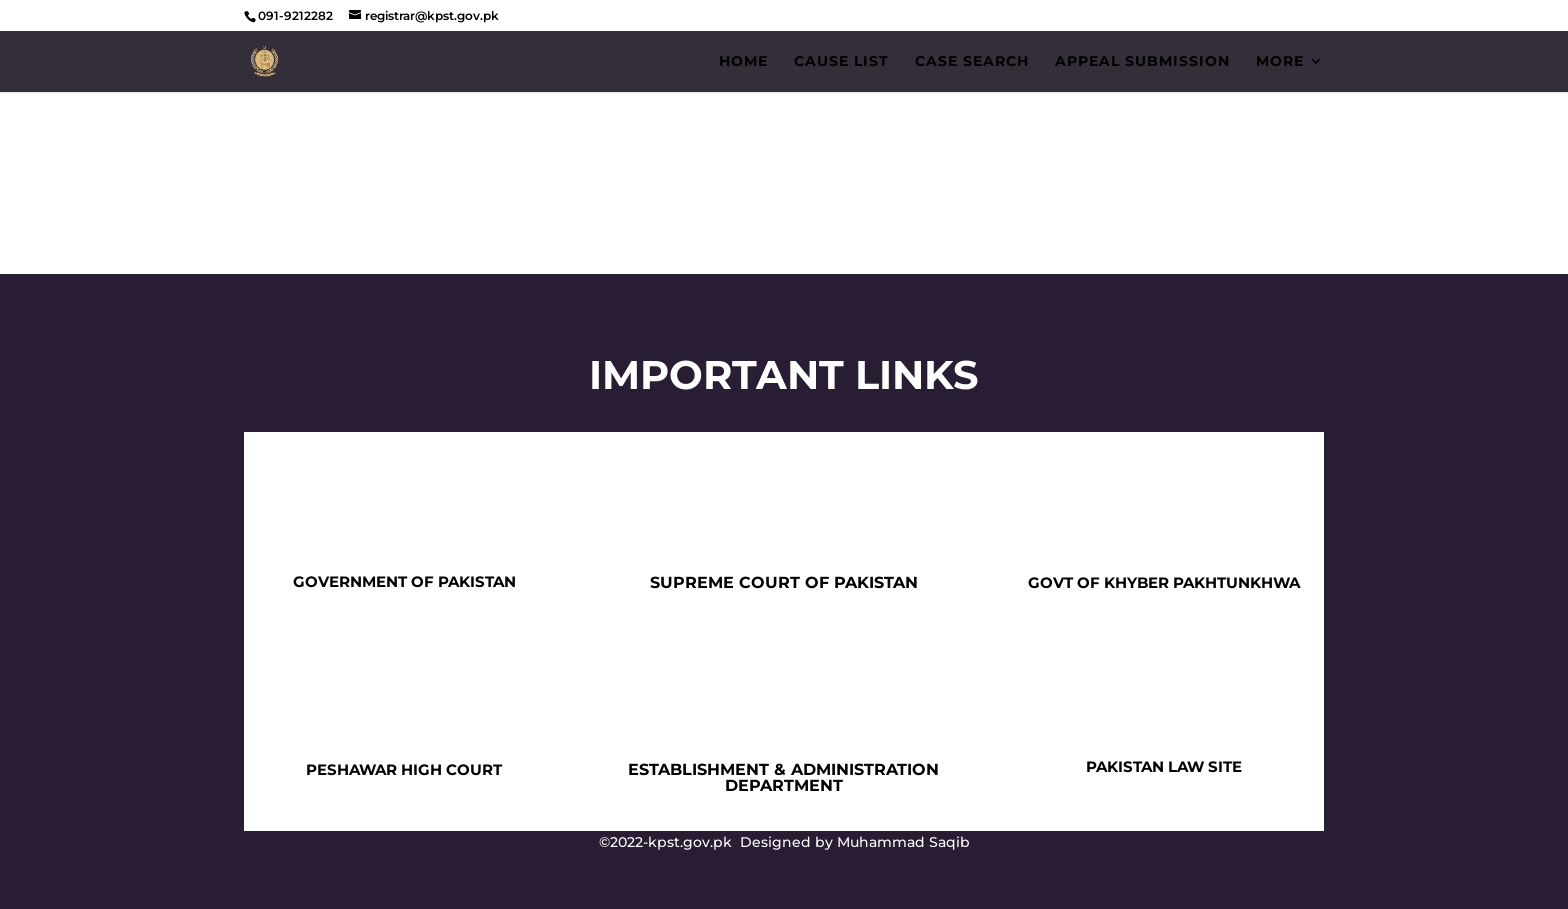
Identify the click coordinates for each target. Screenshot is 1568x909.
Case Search (972, 62)
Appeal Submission (1142, 62)
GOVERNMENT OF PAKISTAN (404, 581)
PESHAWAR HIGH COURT (404, 769)
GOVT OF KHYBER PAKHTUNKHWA (1164, 582)
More (1280, 62)
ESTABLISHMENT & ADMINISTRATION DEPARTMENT (783, 777)
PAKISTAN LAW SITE (1164, 766)
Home (743, 62)
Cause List (841, 62)
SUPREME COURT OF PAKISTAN (784, 582)
